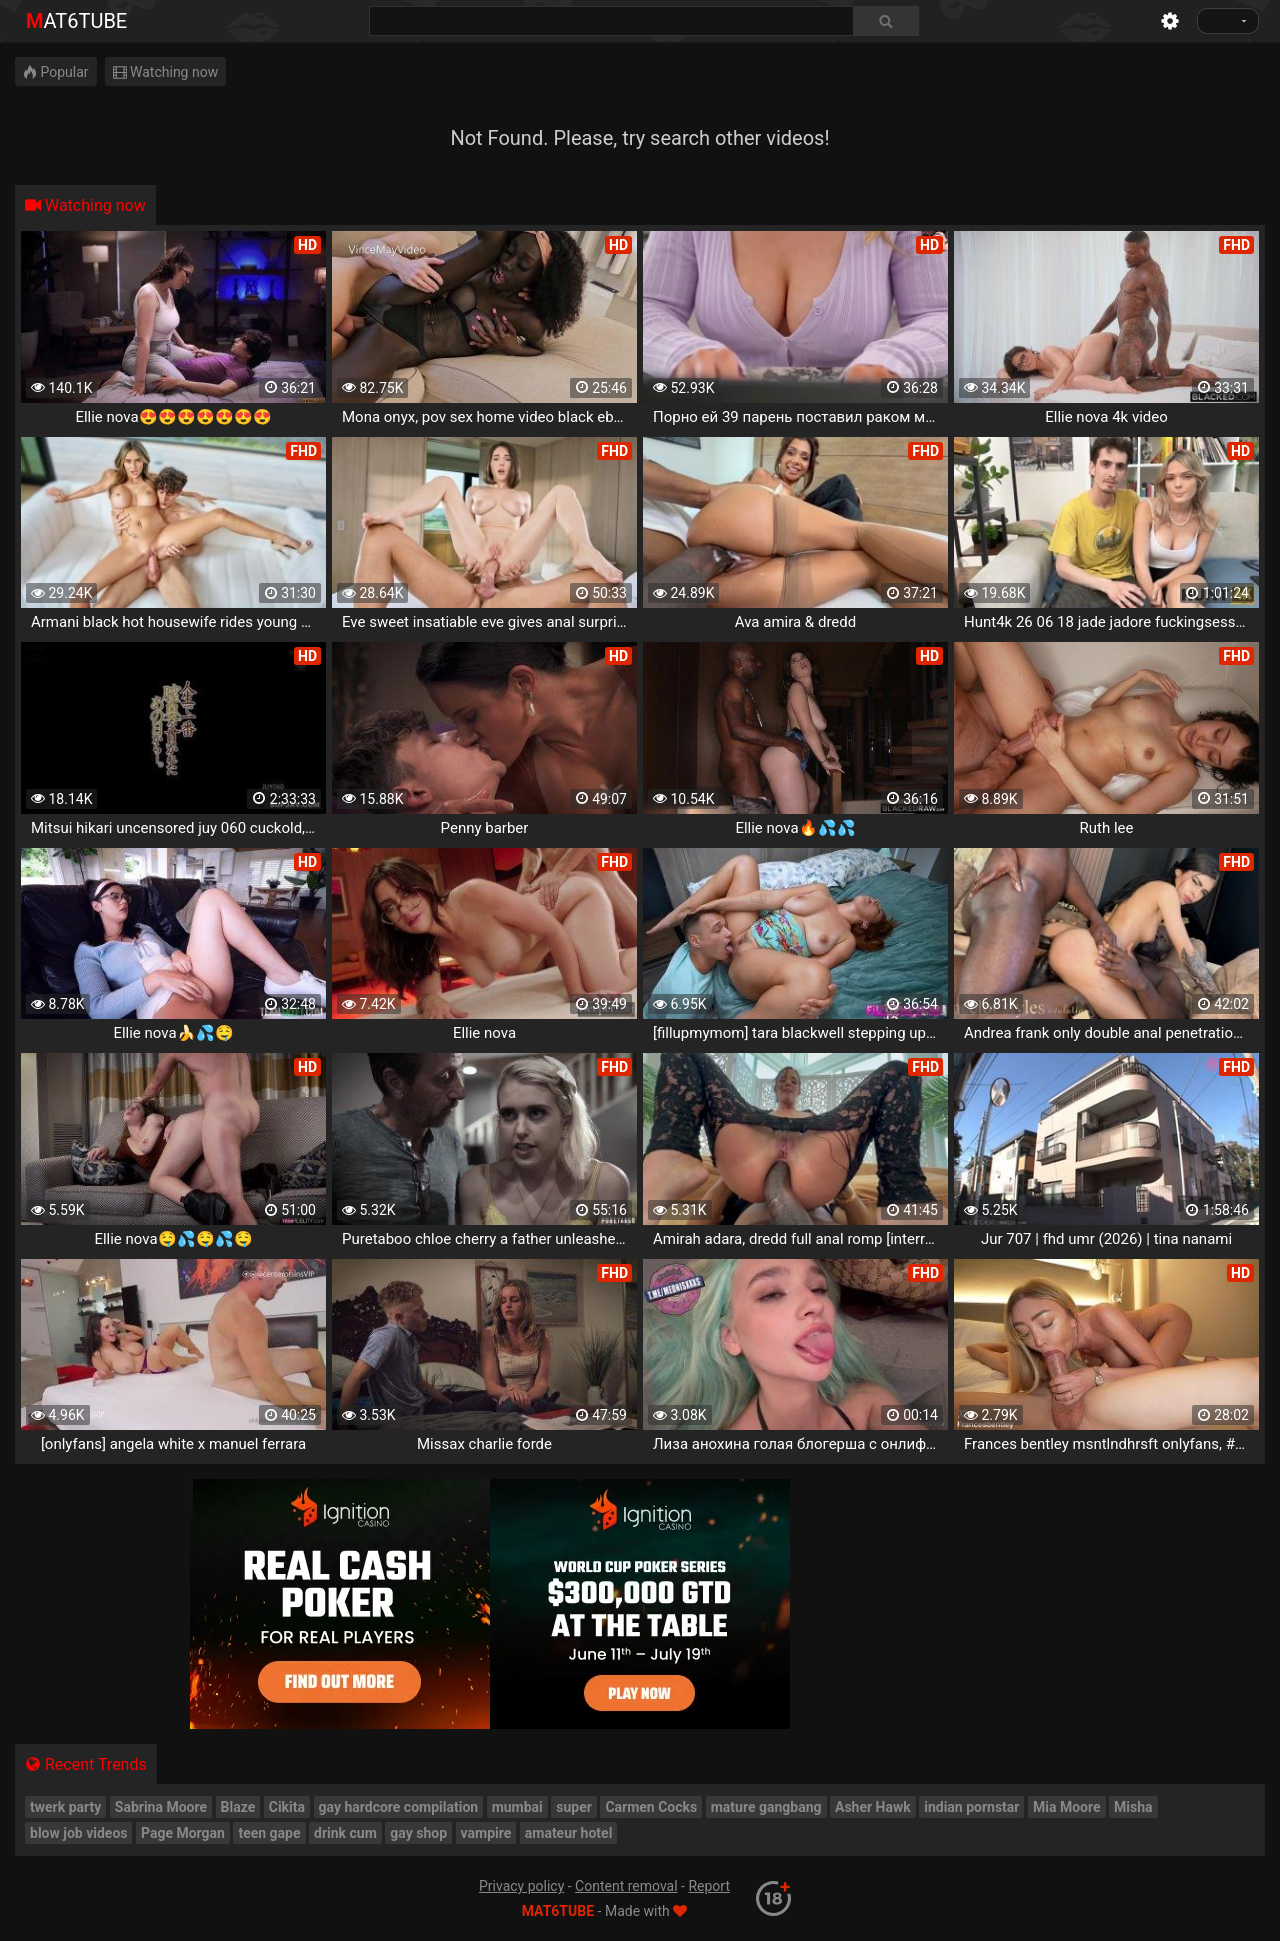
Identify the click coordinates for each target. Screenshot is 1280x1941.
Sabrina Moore (161, 1807)
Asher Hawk (873, 1807)
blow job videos (78, 1833)
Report (709, 1886)
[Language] (1228, 21)
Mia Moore (1067, 1807)
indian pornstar (971, 1807)
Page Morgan (183, 1833)
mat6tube (76, 21)
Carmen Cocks (651, 1807)
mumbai (517, 1807)
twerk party (65, 1807)
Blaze (238, 1807)
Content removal (626, 1886)
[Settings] (1170, 21)
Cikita (287, 1807)
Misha (1133, 1807)
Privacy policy (521, 1886)
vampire (486, 1833)
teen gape (269, 1833)
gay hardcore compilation (399, 1807)
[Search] (886, 21)
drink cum (345, 1833)
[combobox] (644, 21)
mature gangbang (766, 1807)
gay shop (418, 1833)
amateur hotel (569, 1833)
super (574, 1807)
